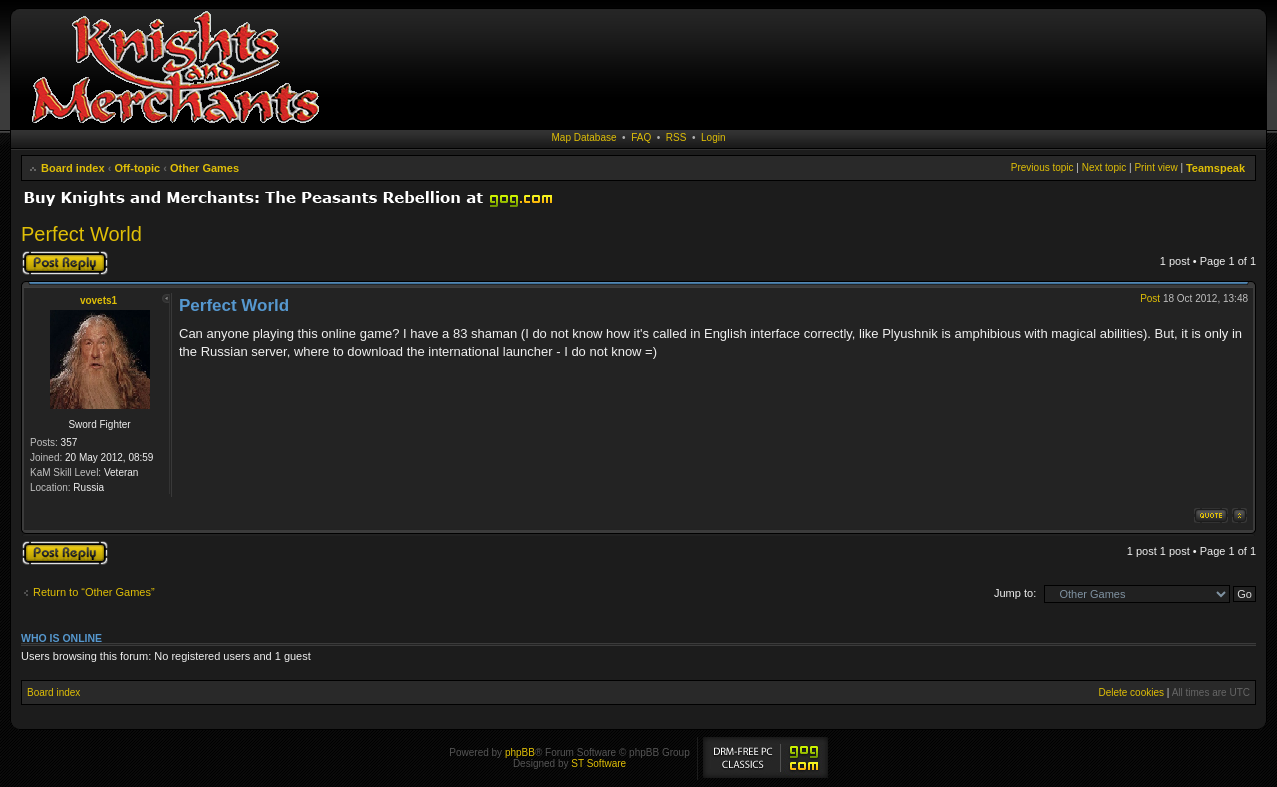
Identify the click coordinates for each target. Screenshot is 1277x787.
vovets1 (98, 300)
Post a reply (65, 263)
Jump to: (1015, 593)
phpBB (520, 752)
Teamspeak (1215, 168)
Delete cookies (1131, 692)
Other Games (204, 168)
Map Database (584, 137)
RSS (676, 137)
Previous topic (1042, 167)
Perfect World (81, 234)
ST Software (598, 763)
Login (713, 137)
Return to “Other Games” (94, 592)
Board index (73, 168)
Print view (1155, 167)
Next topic (1104, 167)
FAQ (641, 137)
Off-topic (137, 168)
